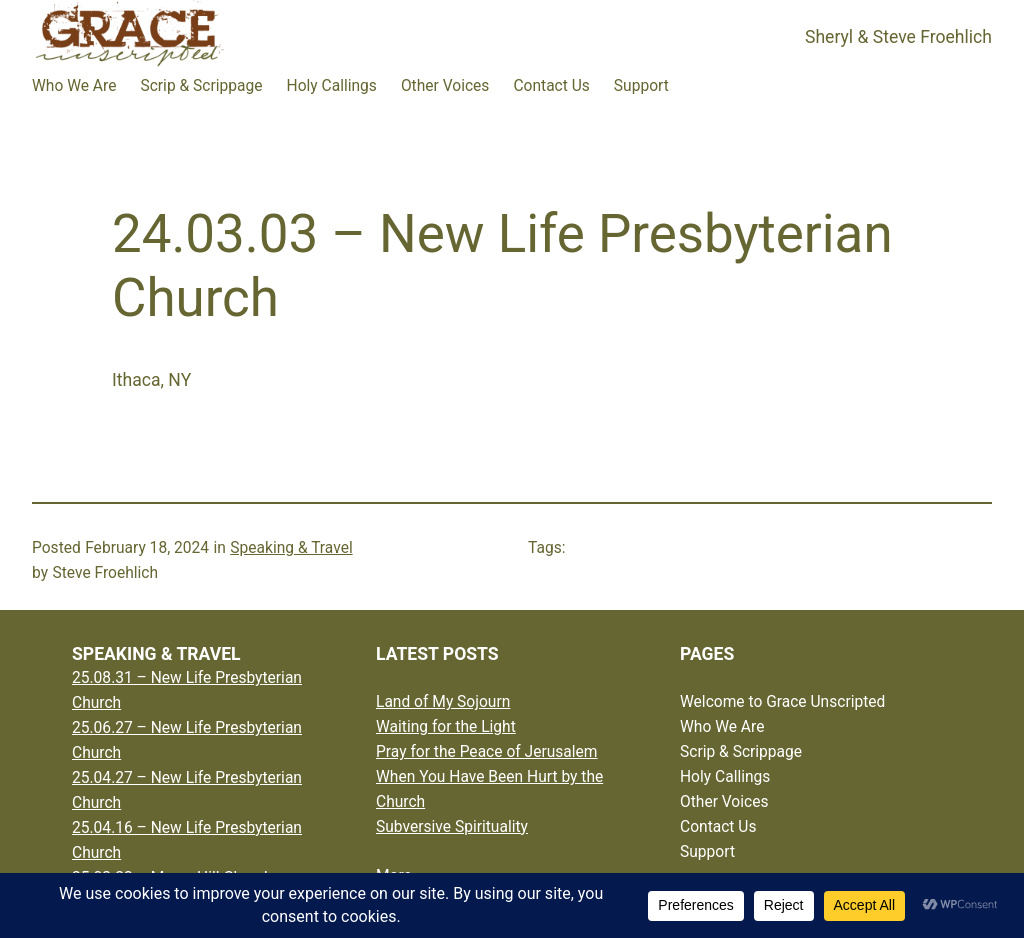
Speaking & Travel (291, 548)
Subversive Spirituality (452, 827)
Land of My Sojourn (443, 702)
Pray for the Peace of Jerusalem (487, 752)
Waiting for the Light (446, 727)
